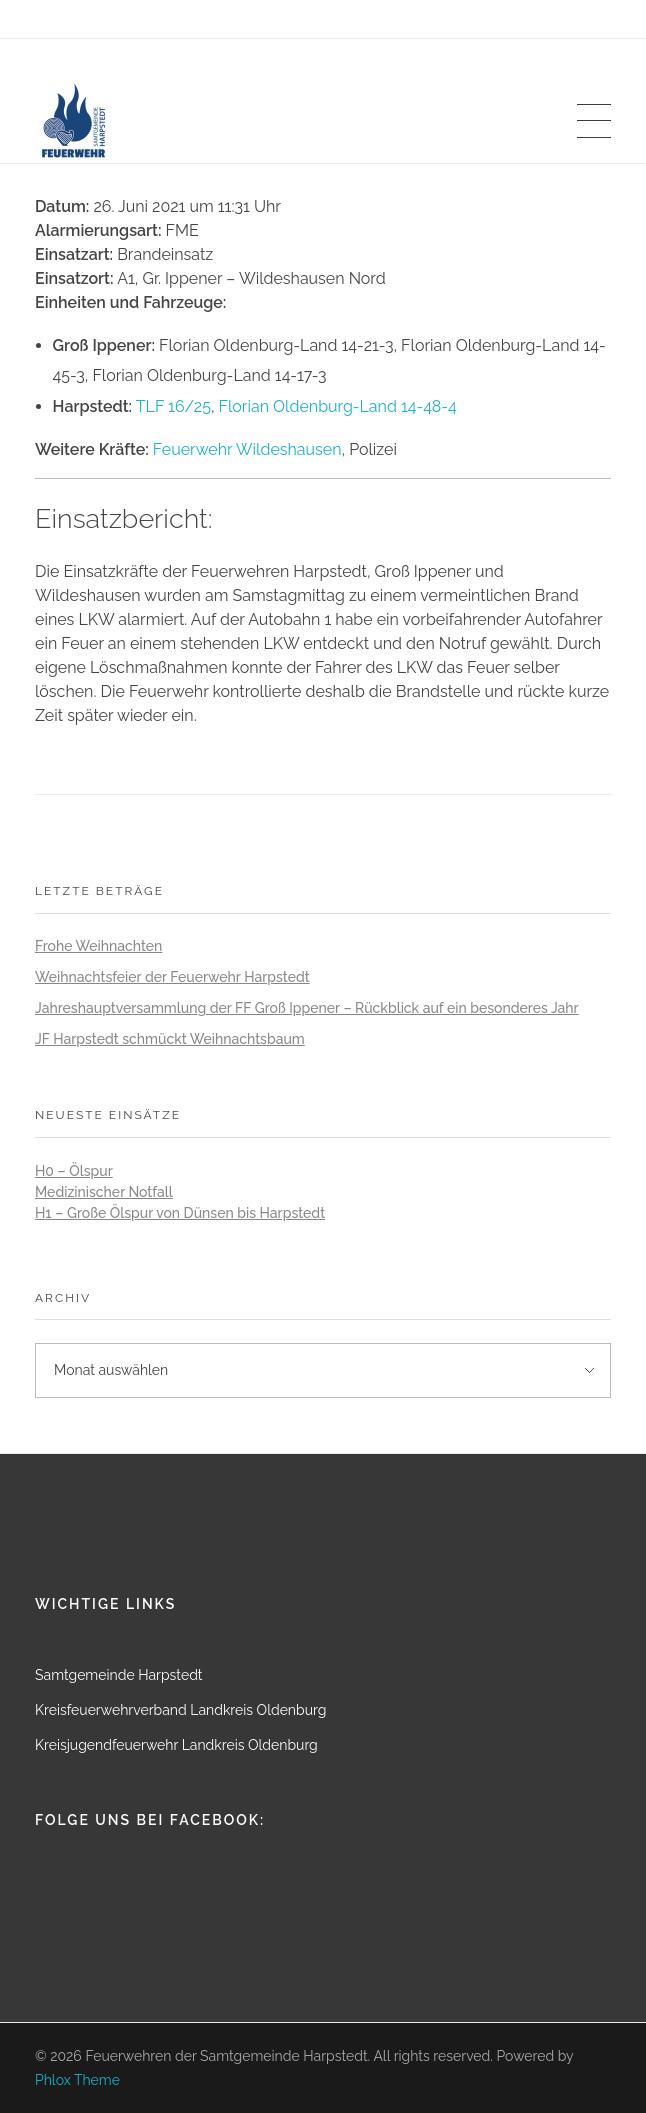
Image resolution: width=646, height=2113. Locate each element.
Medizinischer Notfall (104, 1192)
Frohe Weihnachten (98, 946)
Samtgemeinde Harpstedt (119, 1675)
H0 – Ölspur (74, 1171)
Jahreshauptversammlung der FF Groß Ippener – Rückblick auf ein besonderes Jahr (307, 1008)
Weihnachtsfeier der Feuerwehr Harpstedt (172, 977)
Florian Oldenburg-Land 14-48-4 (338, 406)
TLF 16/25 (173, 406)
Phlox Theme (77, 2080)
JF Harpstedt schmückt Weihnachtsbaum (170, 1039)
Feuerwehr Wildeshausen (247, 449)
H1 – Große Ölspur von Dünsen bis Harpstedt (180, 1213)
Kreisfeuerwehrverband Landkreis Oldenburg (180, 1710)
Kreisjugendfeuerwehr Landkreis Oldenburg (176, 1745)
